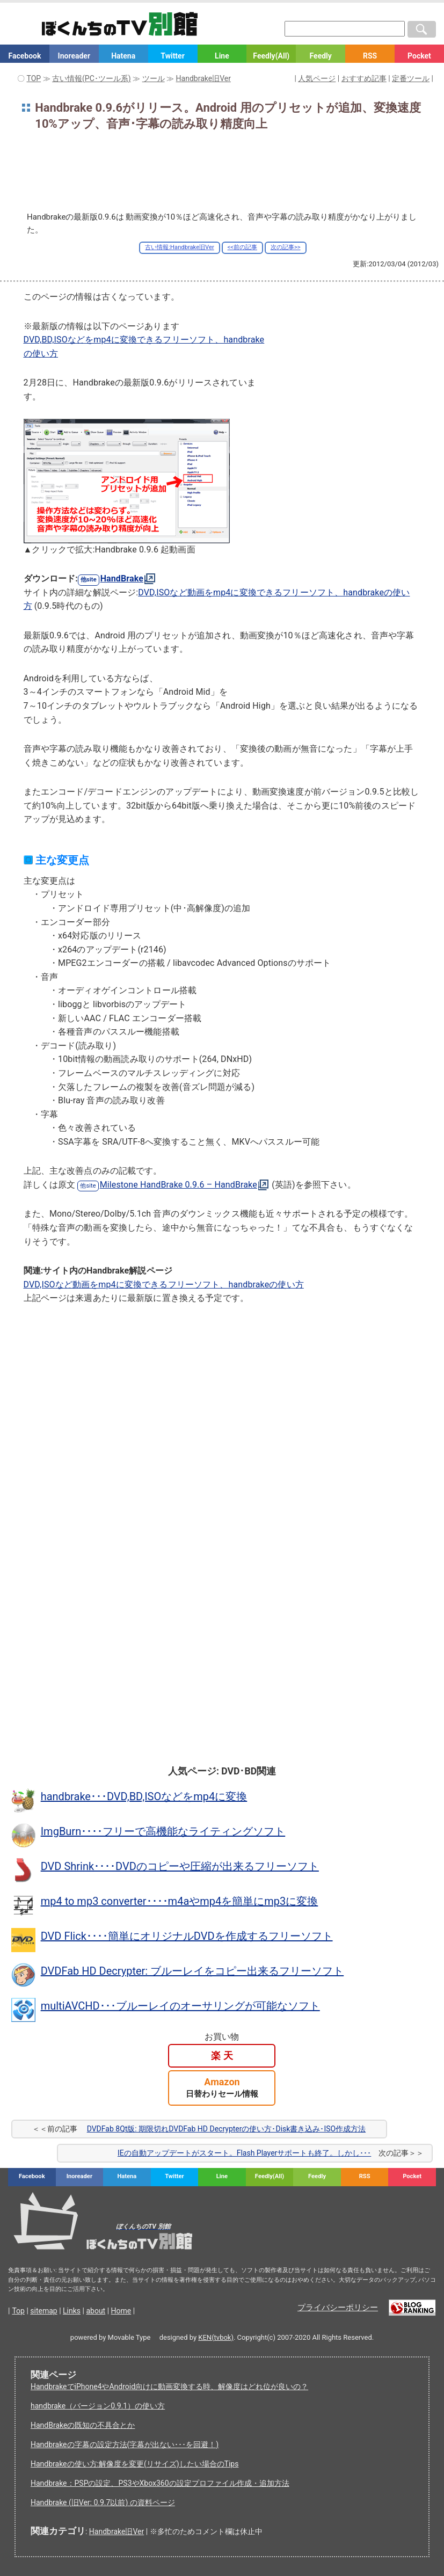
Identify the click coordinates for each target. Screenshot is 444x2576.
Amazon (222, 2087)
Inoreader (74, 56)
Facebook (24, 56)
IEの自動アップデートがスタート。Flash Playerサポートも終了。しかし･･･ (244, 2153)
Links (72, 2310)
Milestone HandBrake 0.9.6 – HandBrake (178, 1185)
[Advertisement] (222, 171)
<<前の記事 (242, 247)
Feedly (321, 56)
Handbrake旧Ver (116, 2531)
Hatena (123, 56)
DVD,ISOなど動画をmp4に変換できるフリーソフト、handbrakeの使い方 (164, 1284)
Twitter (172, 56)
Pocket (419, 56)
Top (18, 2310)
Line (222, 56)
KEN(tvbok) (216, 2337)
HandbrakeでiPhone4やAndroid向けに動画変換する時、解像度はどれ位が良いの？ (169, 2386)
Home (121, 2310)
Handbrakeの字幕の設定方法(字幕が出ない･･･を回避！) (125, 2444)
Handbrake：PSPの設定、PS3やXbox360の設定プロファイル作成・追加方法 (160, 2483)
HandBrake (121, 578)
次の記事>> (286, 247)
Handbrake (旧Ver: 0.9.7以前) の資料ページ (103, 2502)
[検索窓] (345, 29)
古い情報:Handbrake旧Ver (179, 247)
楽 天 (221, 2055)
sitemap (43, 2310)
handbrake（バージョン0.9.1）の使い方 (98, 2406)
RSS (370, 56)
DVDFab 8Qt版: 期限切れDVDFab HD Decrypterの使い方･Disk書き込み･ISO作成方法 (226, 2128)
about (95, 2310)
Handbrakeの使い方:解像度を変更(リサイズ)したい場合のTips (134, 2463)
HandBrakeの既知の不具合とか (83, 2425)
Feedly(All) (271, 56)
